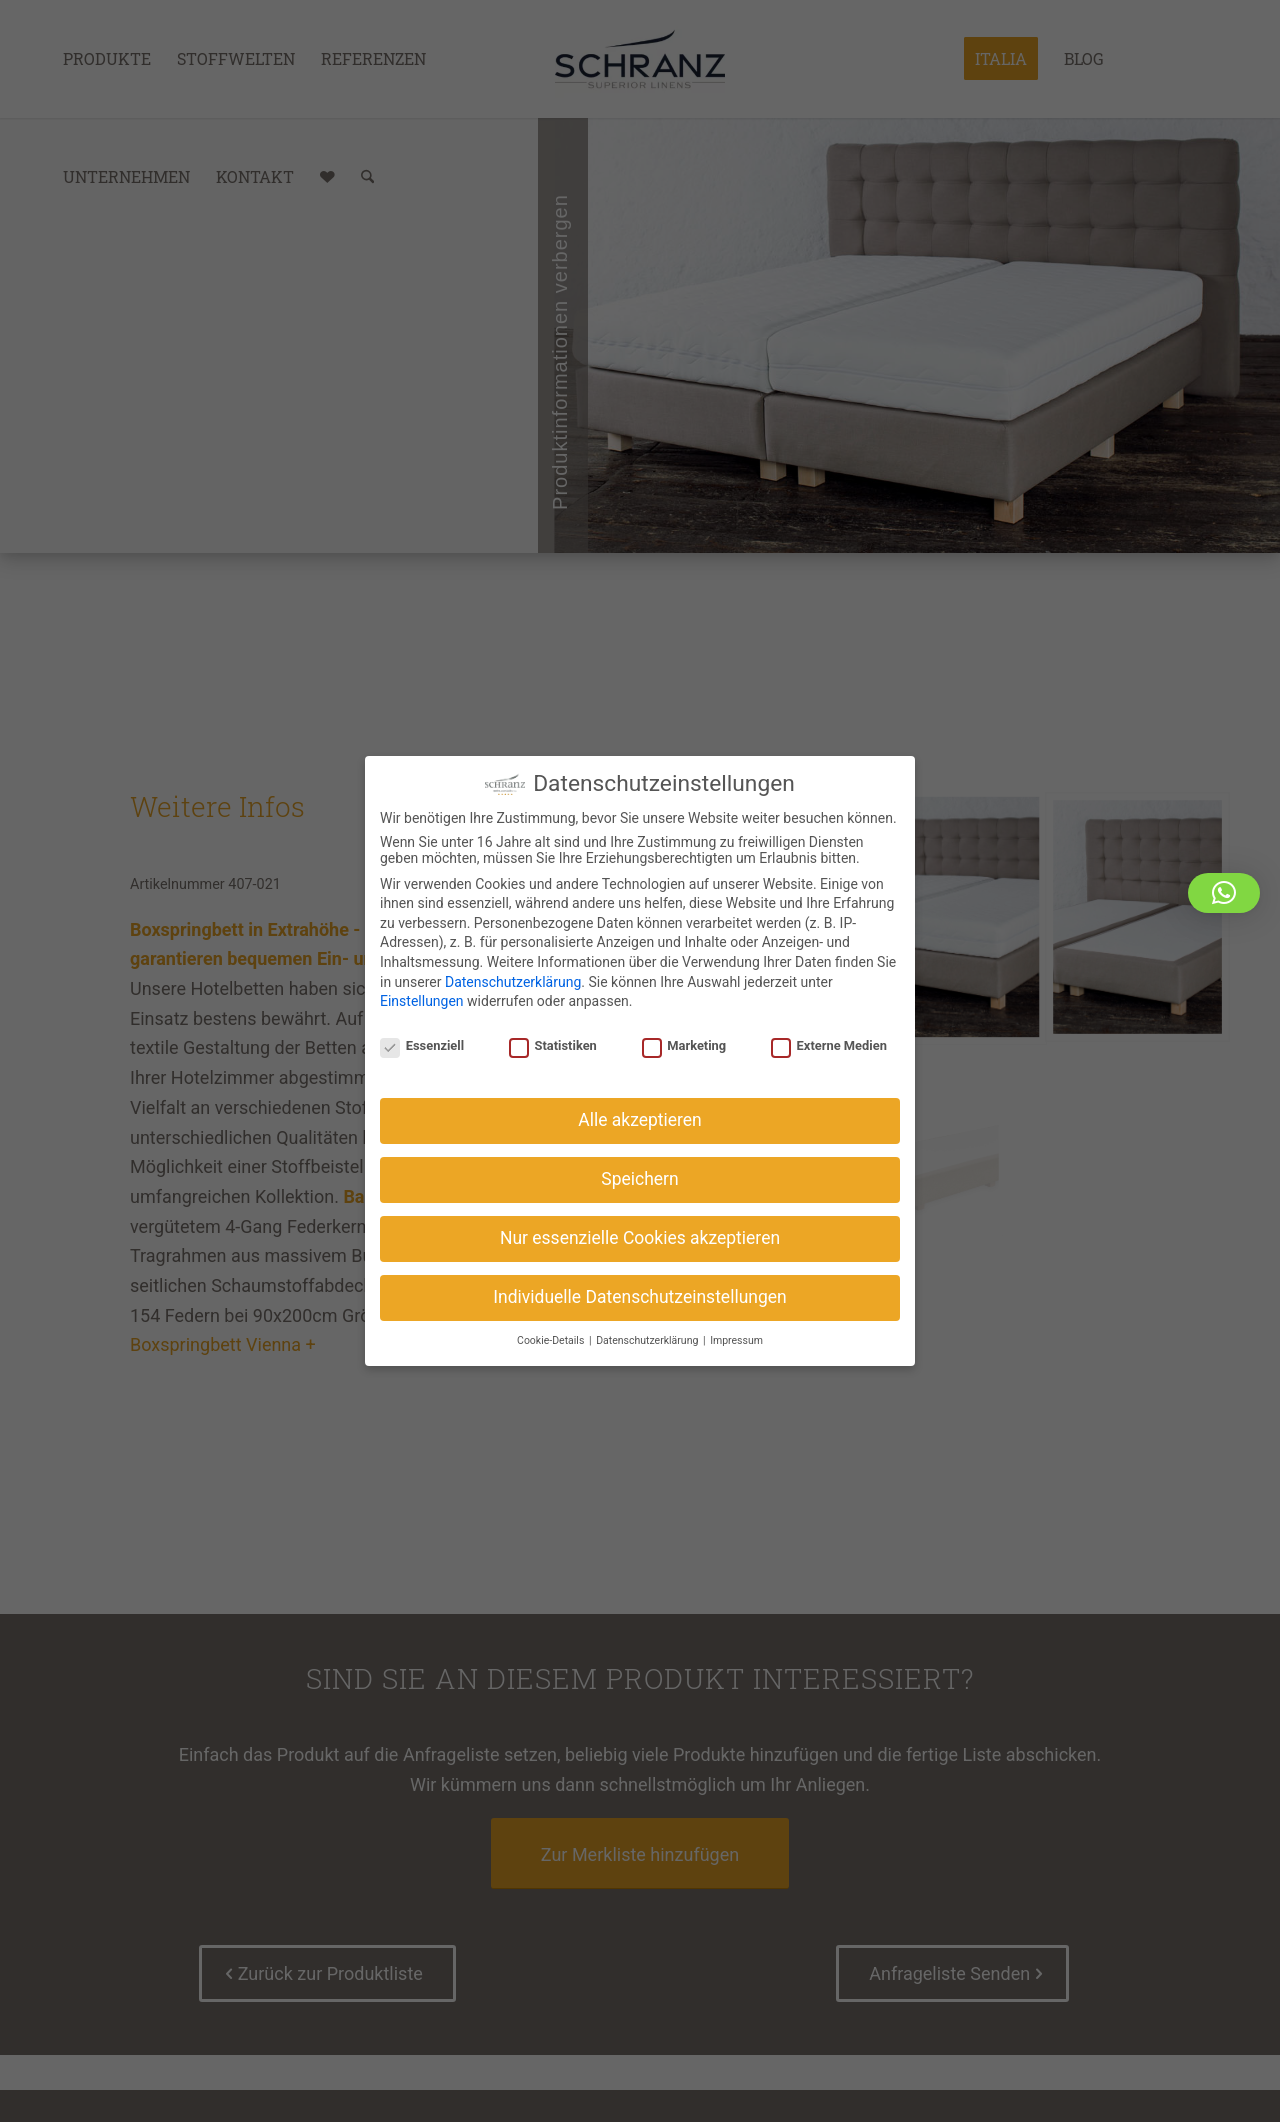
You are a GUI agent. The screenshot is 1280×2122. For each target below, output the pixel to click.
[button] (1224, 893)
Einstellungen (422, 998)
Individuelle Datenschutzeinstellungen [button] (639, 1294)
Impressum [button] (736, 1337)
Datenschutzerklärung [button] (648, 1337)
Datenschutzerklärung (513, 978)
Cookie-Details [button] (552, 1337)
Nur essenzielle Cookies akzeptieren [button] (640, 1235)
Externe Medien (829, 1042)
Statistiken (553, 1042)
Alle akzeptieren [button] (640, 1117)
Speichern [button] (639, 1176)
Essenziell (422, 1042)
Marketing (684, 1042)
